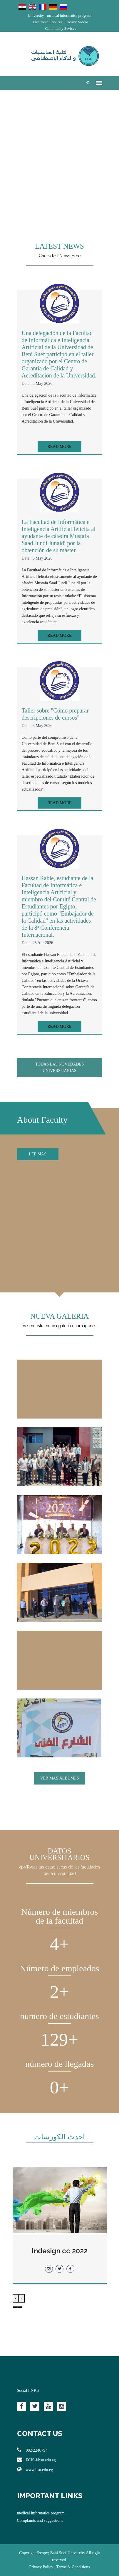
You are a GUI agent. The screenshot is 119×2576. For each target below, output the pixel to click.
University (36, 15)
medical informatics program (69, 15)
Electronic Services (47, 22)
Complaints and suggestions (40, 2520)
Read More (59, 446)
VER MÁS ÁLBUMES (59, 1778)
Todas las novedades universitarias (59, 1067)
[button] (19, 2307)
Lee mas (38, 1154)
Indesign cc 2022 (60, 2251)
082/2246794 (32, 2450)
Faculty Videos (76, 22)
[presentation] (22, 2298)
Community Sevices (60, 28)
